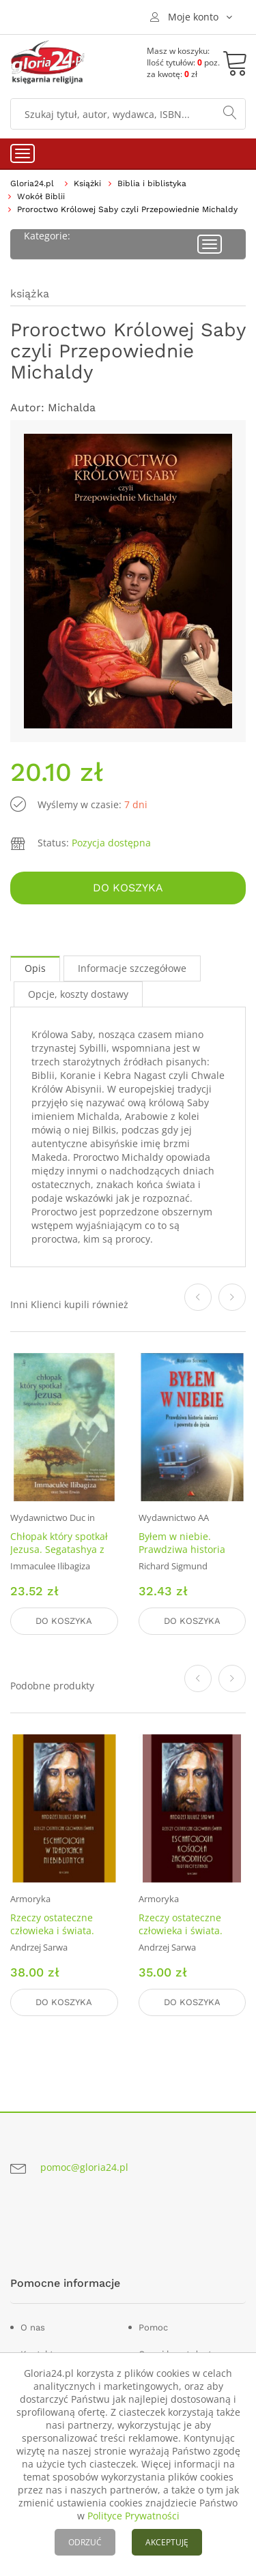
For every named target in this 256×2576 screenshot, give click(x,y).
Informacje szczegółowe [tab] (132, 968)
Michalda (72, 407)
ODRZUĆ (85, 2542)
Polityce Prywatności (133, 2515)
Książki (87, 183)
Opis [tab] (35, 968)
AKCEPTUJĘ (166, 2542)
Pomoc (153, 2327)
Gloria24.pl (32, 183)
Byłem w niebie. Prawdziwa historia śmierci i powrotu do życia (186, 1556)
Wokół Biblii (41, 196)
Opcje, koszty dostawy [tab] (78, 994)
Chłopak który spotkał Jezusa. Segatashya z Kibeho (59, 1549)
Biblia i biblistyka (151, 183)
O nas (32, 2327)
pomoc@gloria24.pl (84, 2167)
